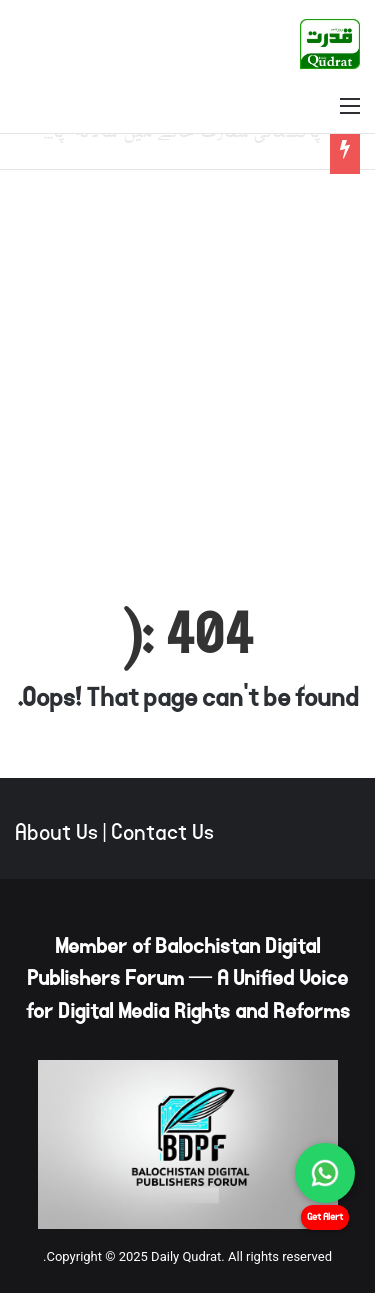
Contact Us (162, 833)
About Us (56, 833)
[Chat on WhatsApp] (325, 1173)
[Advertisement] (187, 377)
